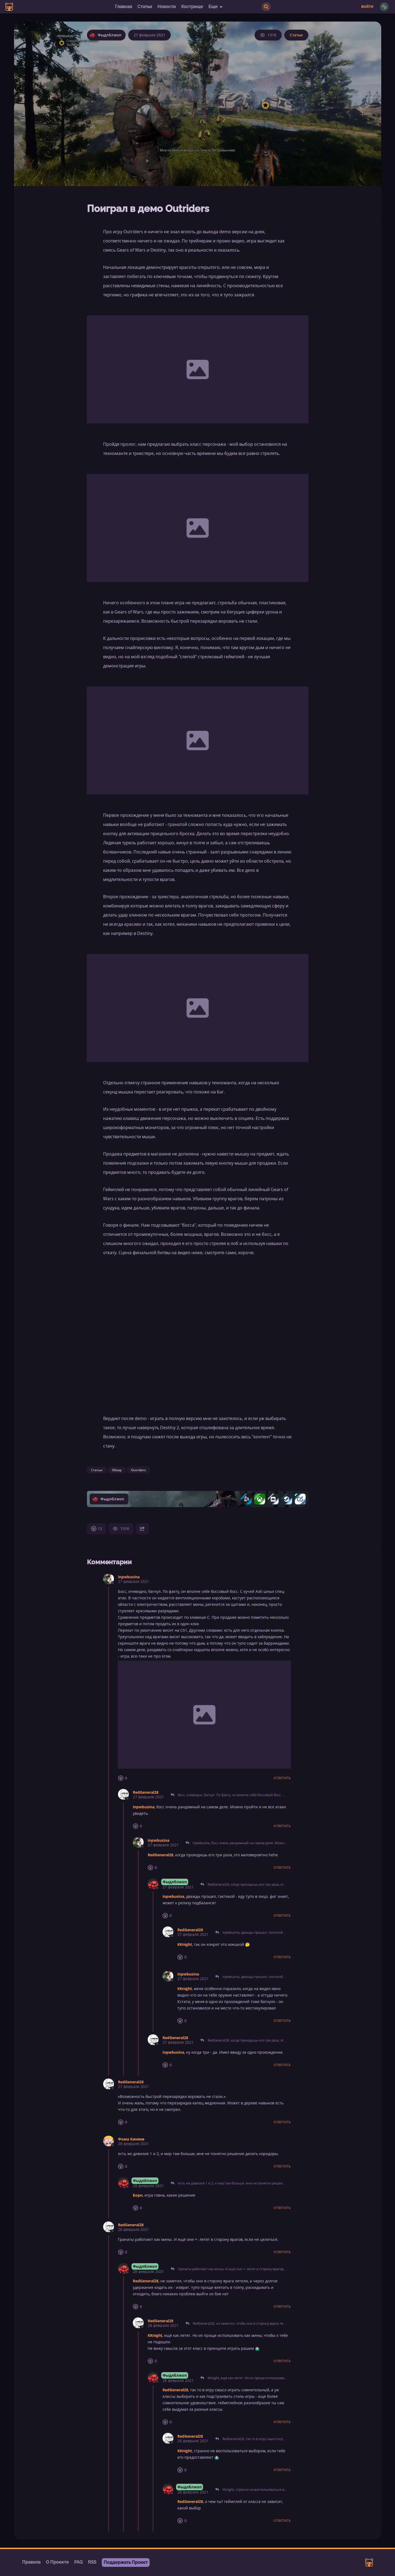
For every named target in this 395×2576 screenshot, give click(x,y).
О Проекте (57, 2562)
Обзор (116, 1470)
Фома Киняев (131, 2139)
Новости (166, 6)
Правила (31, 2562)
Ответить (282, 1778)
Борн (138, 2195)
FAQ (78, 2562)
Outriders (138, 1470)
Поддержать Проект (126, 2562)
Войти (367, 6)
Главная (123, 6)
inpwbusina (129, 1576)
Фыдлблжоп (175, 1881)
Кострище (192, 6)
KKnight (184, 1944)
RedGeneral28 (145, 1792)
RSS (92, 2562)
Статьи (144, 6)
